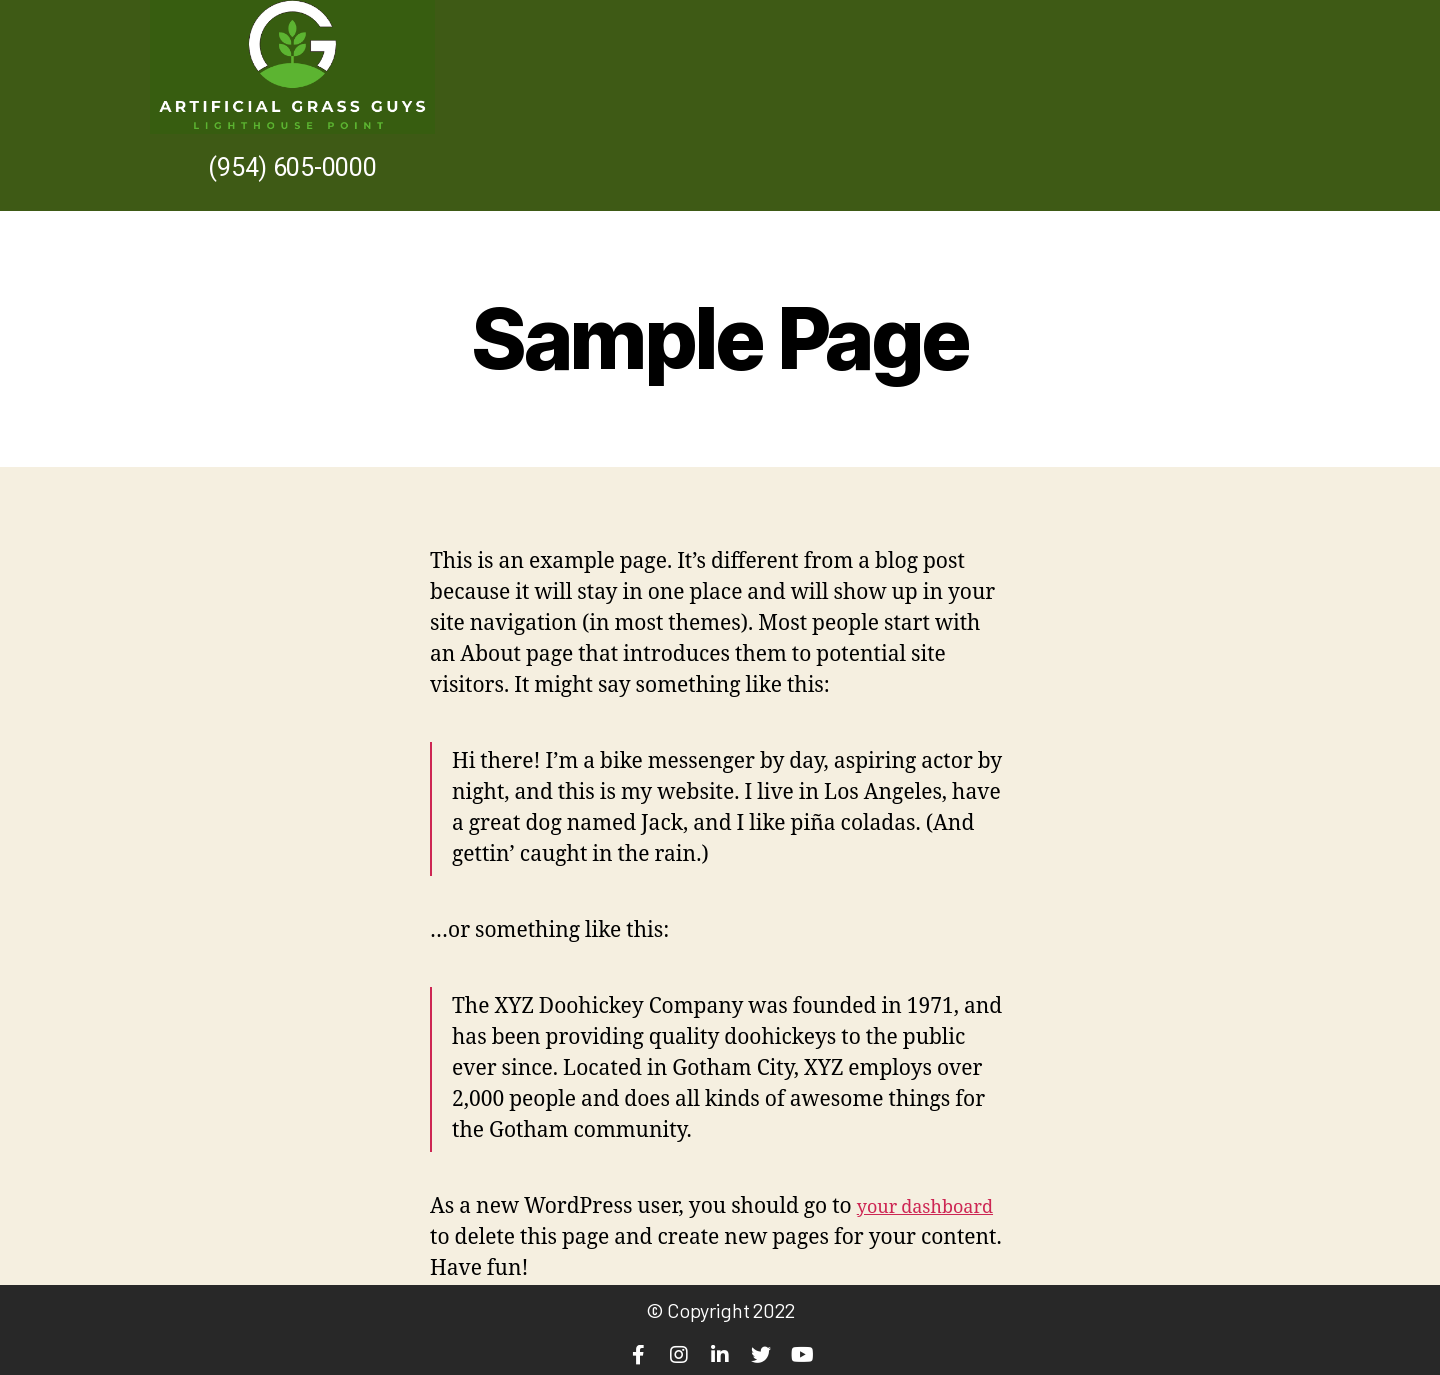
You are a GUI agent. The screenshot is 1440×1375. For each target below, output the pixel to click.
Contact (1240, 105)
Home (1150, 105)
